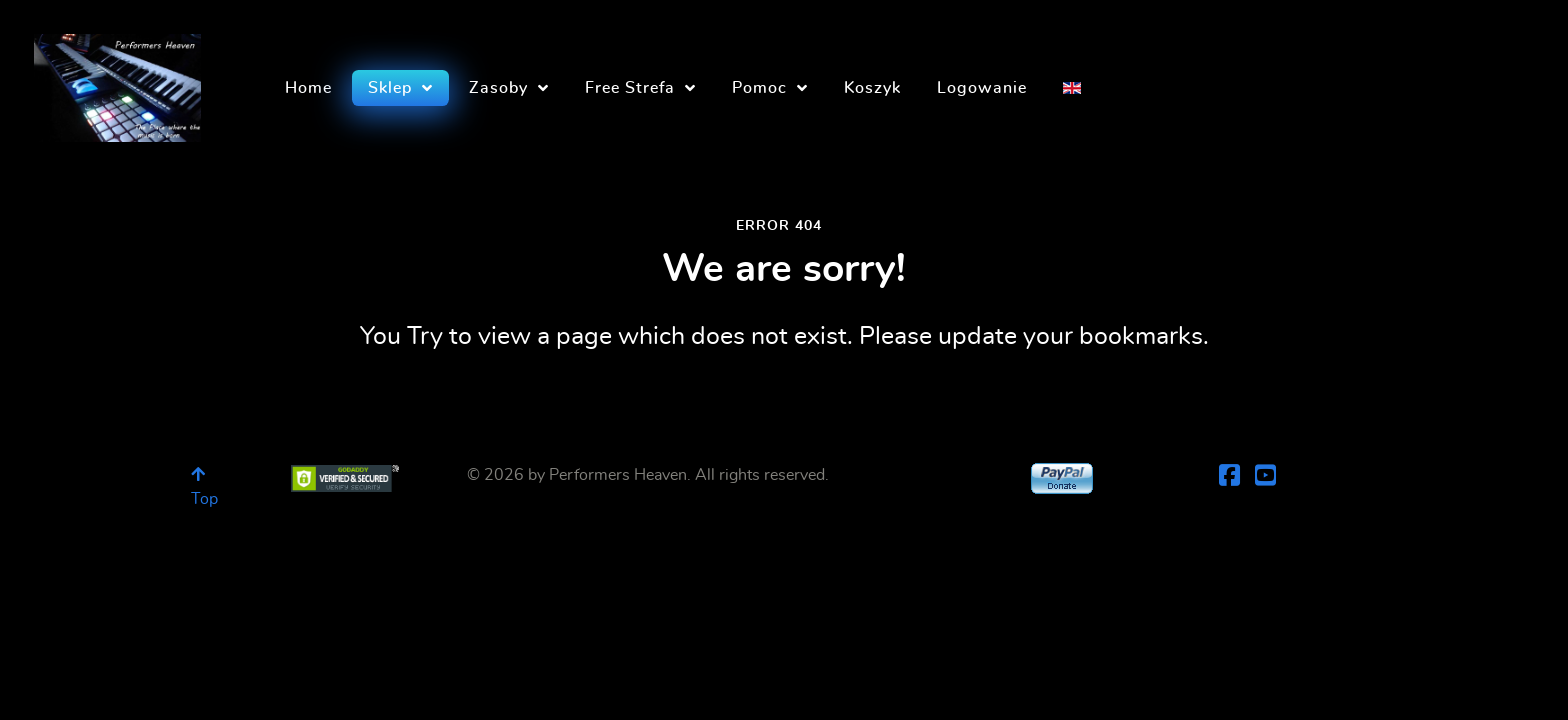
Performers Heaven (618, 475)
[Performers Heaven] (117, 82)
